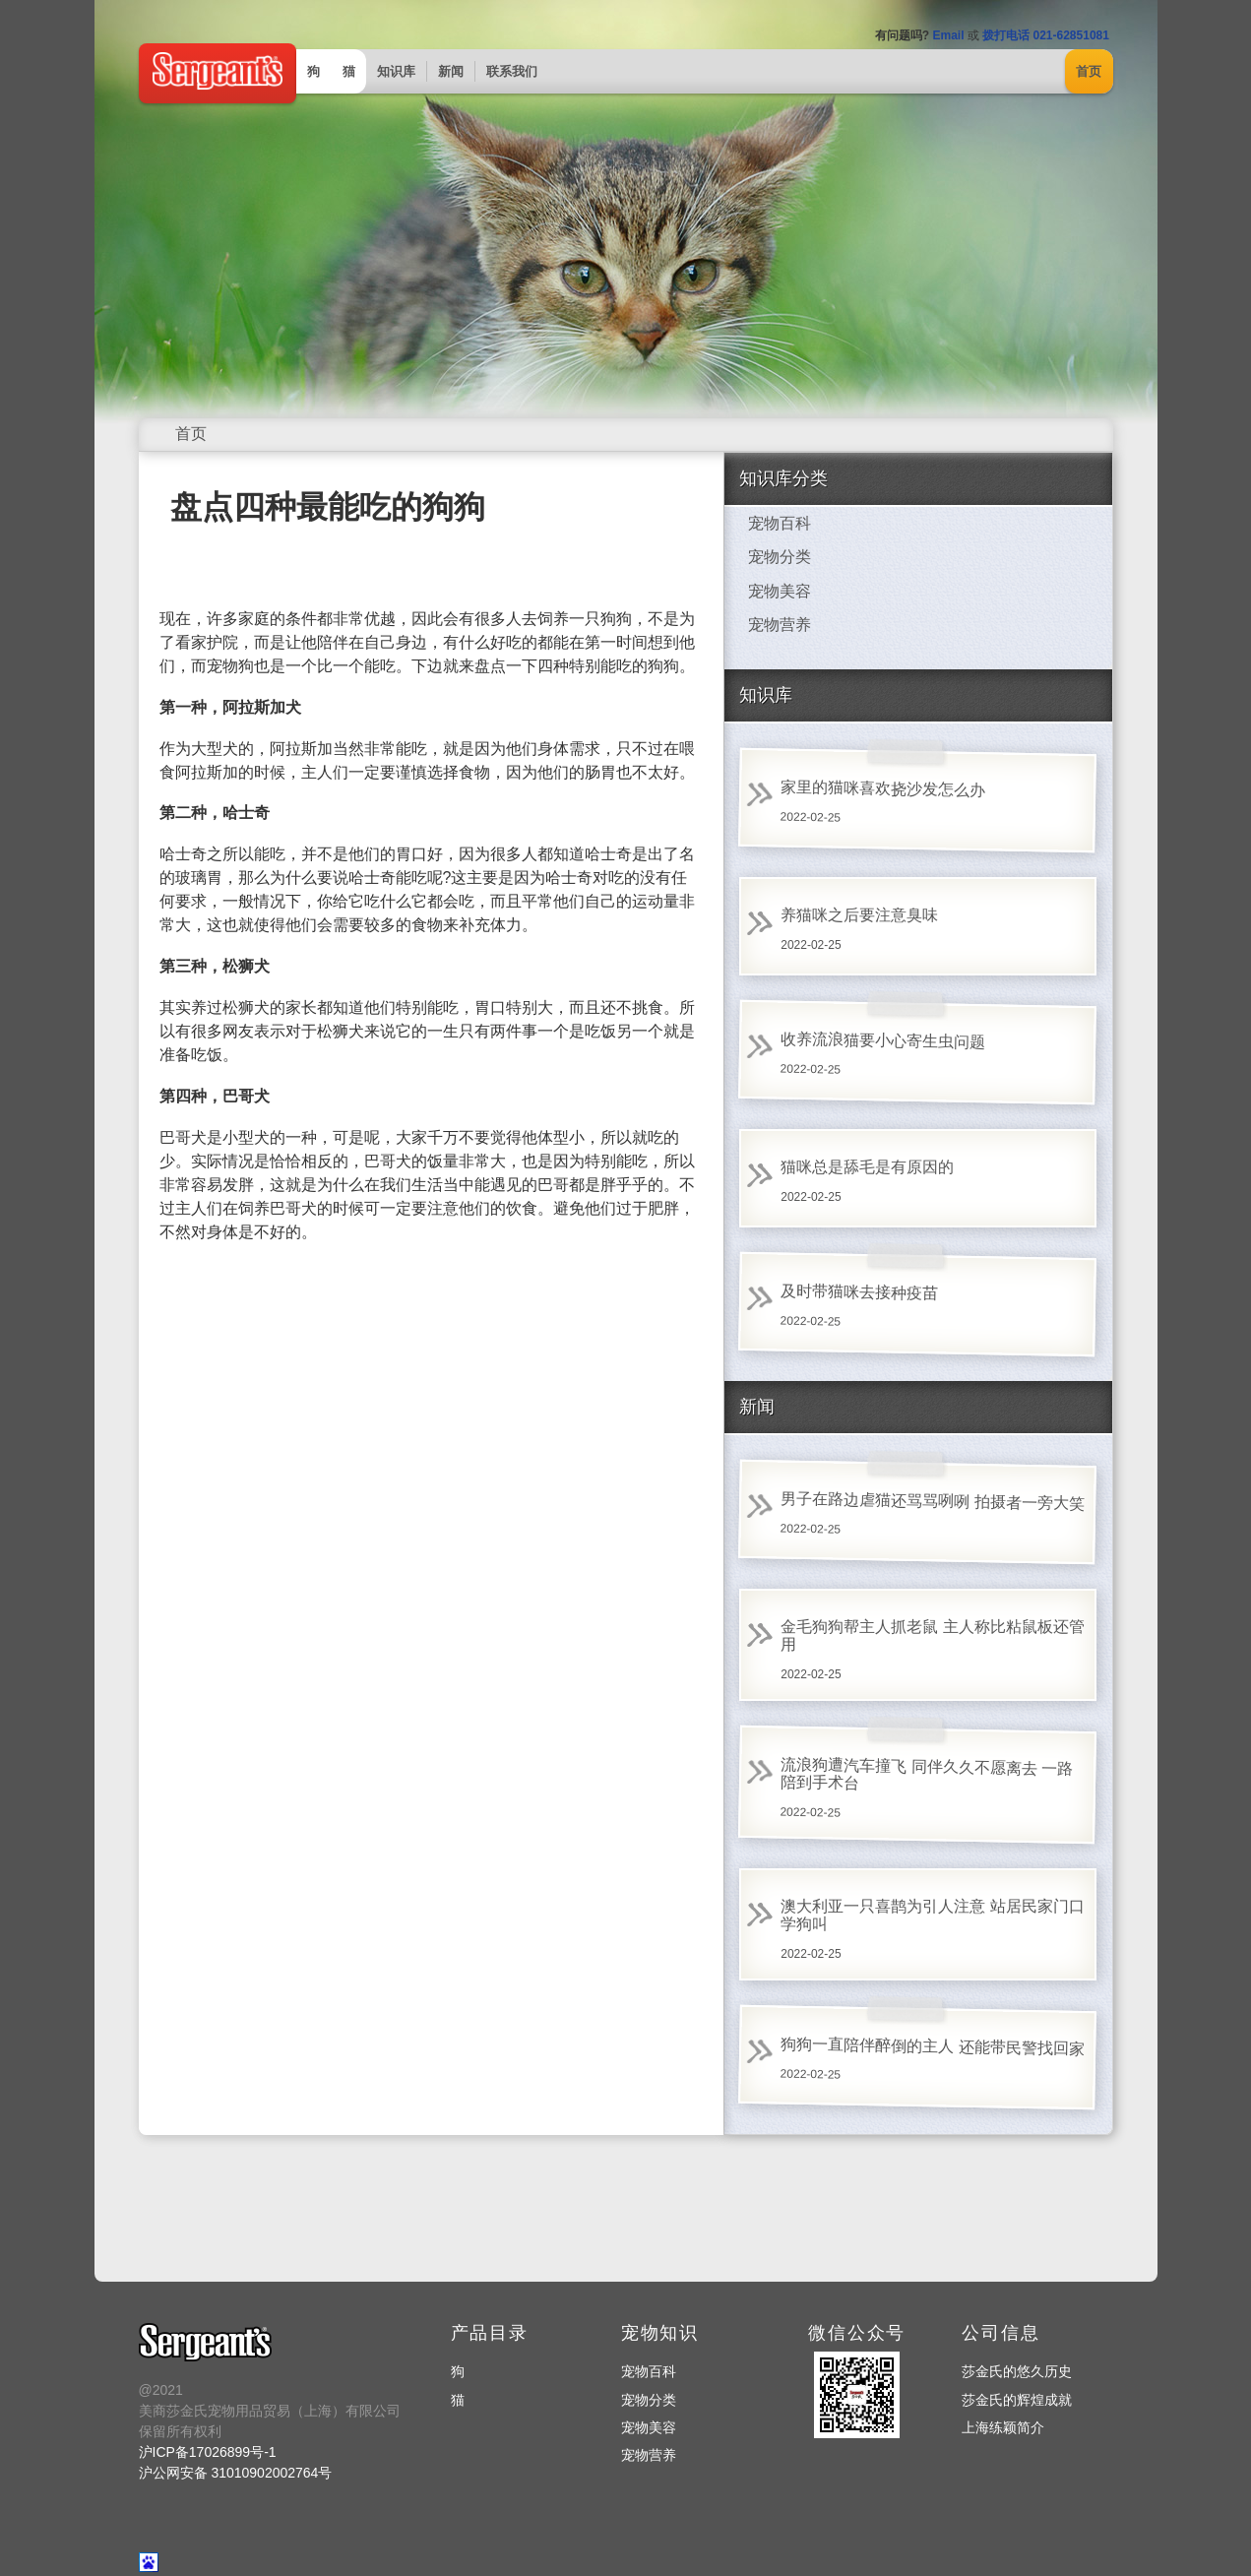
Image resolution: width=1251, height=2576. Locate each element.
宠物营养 (779, 624)
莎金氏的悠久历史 (1017, 2371)
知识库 (396, 71)
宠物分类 (779, 556)
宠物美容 (779, 591)
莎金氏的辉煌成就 (1017, 2400)
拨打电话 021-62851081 (1045, 35)
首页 (1088, 71)
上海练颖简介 (1003, 2427)
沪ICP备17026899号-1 (208, 2452)
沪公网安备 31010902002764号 (236, 2473)
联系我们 (511, 71)
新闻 (451, 71)
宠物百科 (779, 523)
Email (948, 35)
